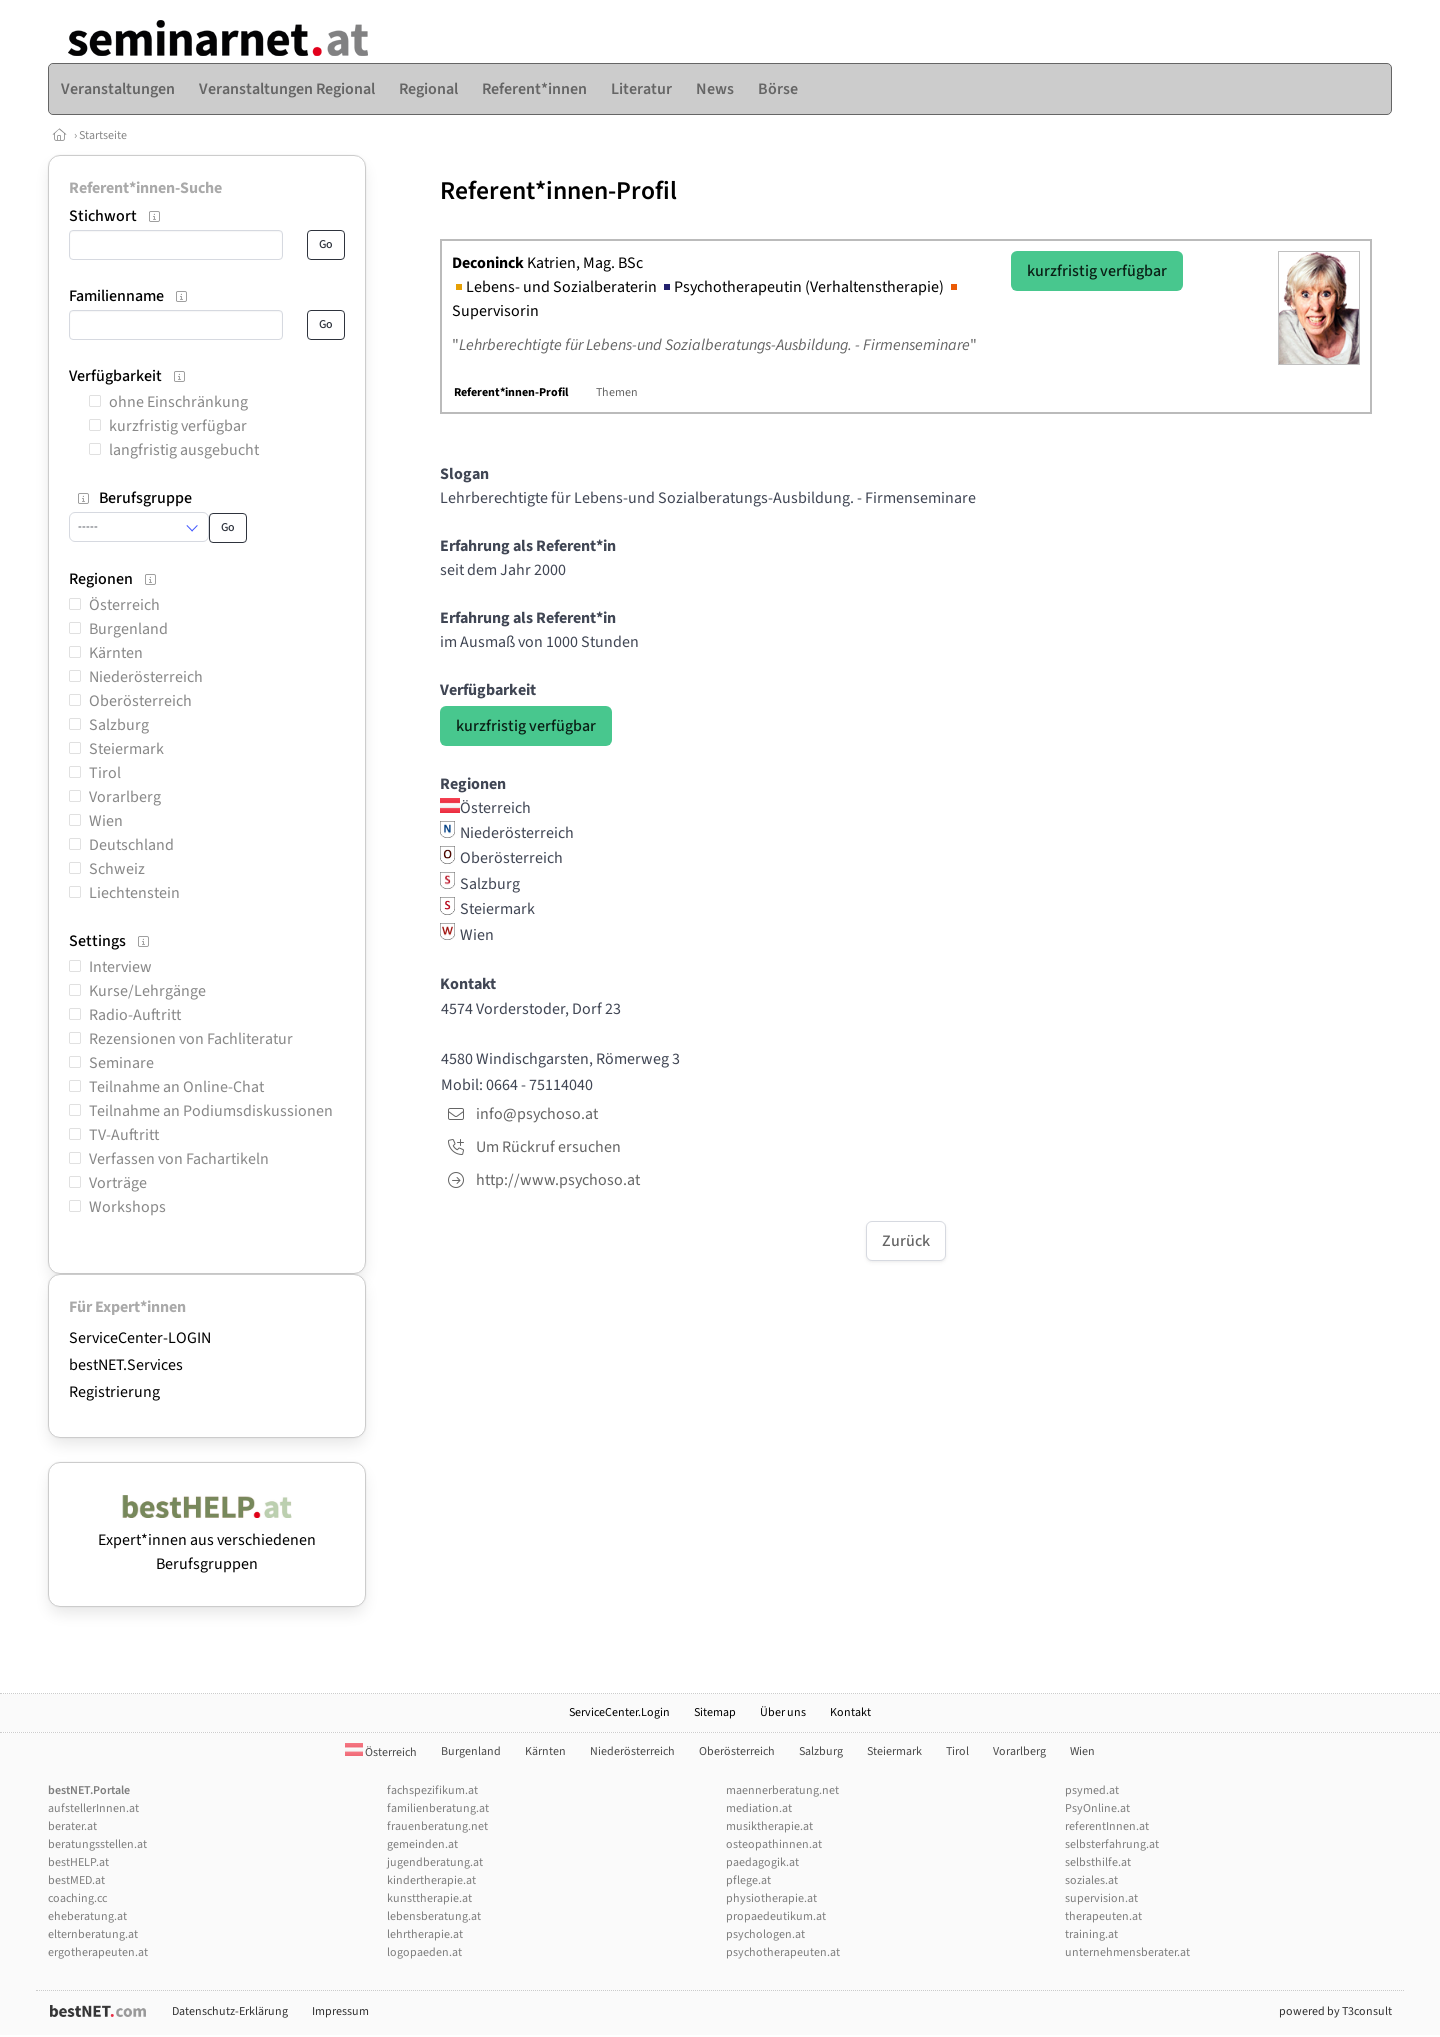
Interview (120, 967)
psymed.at (1092, 1790)
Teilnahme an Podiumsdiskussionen (211, 1111)
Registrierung (114, 1392)
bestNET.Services (126, 1365)
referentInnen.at (1107, 1826)
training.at (1091, 1934)
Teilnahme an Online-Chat (176, 1087)
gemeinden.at (422, 1844)
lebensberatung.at (434, 1916)
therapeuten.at (1103, 1916)
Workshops (127, 1207)
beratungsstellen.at (97, 1844)
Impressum (340, 2011)
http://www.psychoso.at (558, 1180)
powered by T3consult (1335, 2011)
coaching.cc (77, 1898)
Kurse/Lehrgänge (147, 991)
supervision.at (1101, 1898)
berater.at (72, 1826)
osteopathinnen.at (774, 1844)
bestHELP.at (78, 1862)
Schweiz (117, 869)
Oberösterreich (140, 701)
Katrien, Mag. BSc (547, 263)
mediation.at (759, 1808)
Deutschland (131, 845)
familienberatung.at (438, 1808)
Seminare (121, 1063)
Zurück (906, 1241)
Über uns (783, 1712)
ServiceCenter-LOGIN (140, 1338)
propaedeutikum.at (776, 1916)
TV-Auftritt (124, 1135)
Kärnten (116, 653)
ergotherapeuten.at (98, 1952)
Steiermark (126, 749)
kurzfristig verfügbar (178, 426)
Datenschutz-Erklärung (230, 2011)
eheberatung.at (87, 1916)
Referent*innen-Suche (145, 188)
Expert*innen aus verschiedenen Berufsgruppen (207, 1540)
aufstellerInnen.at (93, 1808)
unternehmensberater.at (1127, 1952)
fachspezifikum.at (432, 1790)
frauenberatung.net (437, 1826)
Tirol (105, 773)
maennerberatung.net (782, 1790)
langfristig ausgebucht (184, 450)
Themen (617, 392)
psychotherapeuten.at (783, 1952)
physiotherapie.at (771, 1898)
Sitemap (715, 1712)
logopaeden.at (424, 1952)
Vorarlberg (125, 797)
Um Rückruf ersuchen (548, 1147)
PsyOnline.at (1097, 1808)
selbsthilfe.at (1098, 1862)
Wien (106, 821)
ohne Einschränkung (178, 402)
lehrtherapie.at (425, 1934)
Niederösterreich (146, 677)
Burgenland (128, 629)
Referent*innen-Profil (511, 392)
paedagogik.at (762, 1862)
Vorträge (118, 1183)
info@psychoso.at (537, 1114)
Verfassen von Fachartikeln (179, 1159)
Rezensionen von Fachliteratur (191, 1039)
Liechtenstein (134, 893)
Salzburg (119, 725)
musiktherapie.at (769, 1826)
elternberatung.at (93, 1934)
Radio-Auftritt (135, 1015)
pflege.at (748, 1880)
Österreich (124, 605)
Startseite (103, 135)
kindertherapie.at (431, 1880)
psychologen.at (765, 1934)
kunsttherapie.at (429, 1898)
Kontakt (850, 1712)
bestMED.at (76, 1880)
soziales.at (1091, 1880)
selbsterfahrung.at (1112, 1844)
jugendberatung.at (435, 1862)
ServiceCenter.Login (619, 1712)
